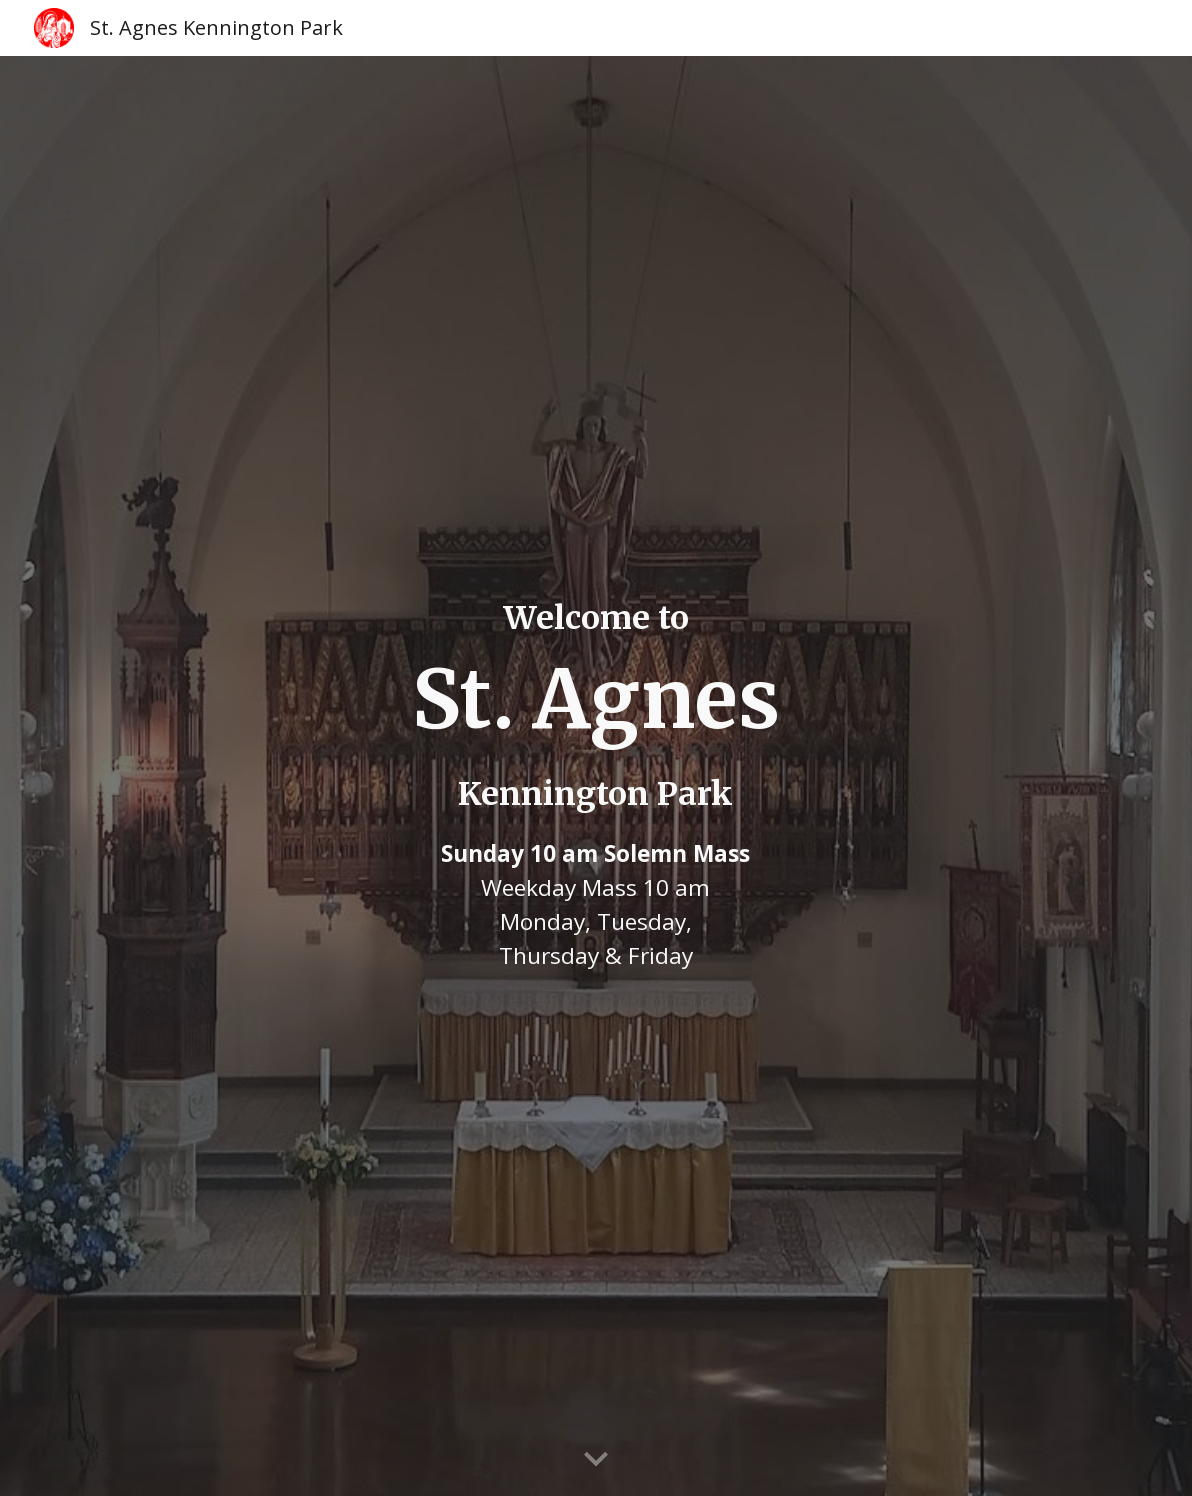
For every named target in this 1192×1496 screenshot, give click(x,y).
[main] (595, 776)
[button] (596, 1460)
